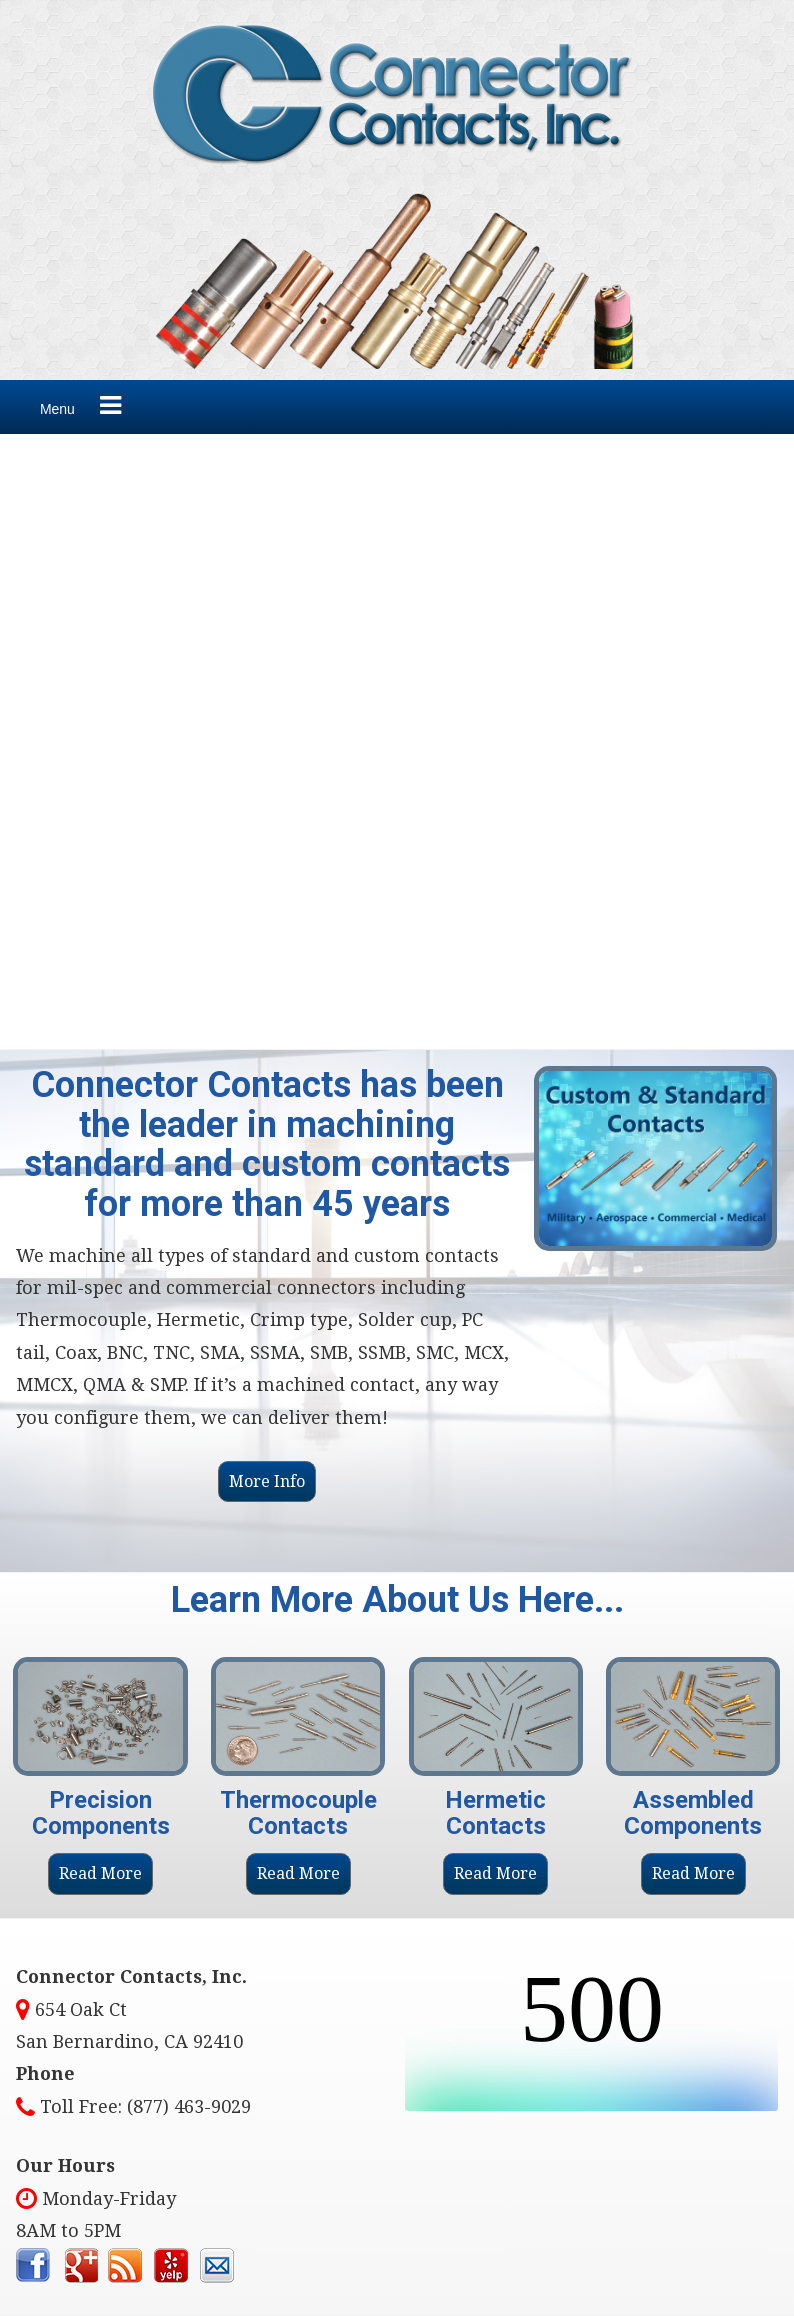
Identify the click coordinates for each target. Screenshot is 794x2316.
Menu (57, 409)
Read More (100, 1873)
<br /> (592, 2036)
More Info (267, 1481)
